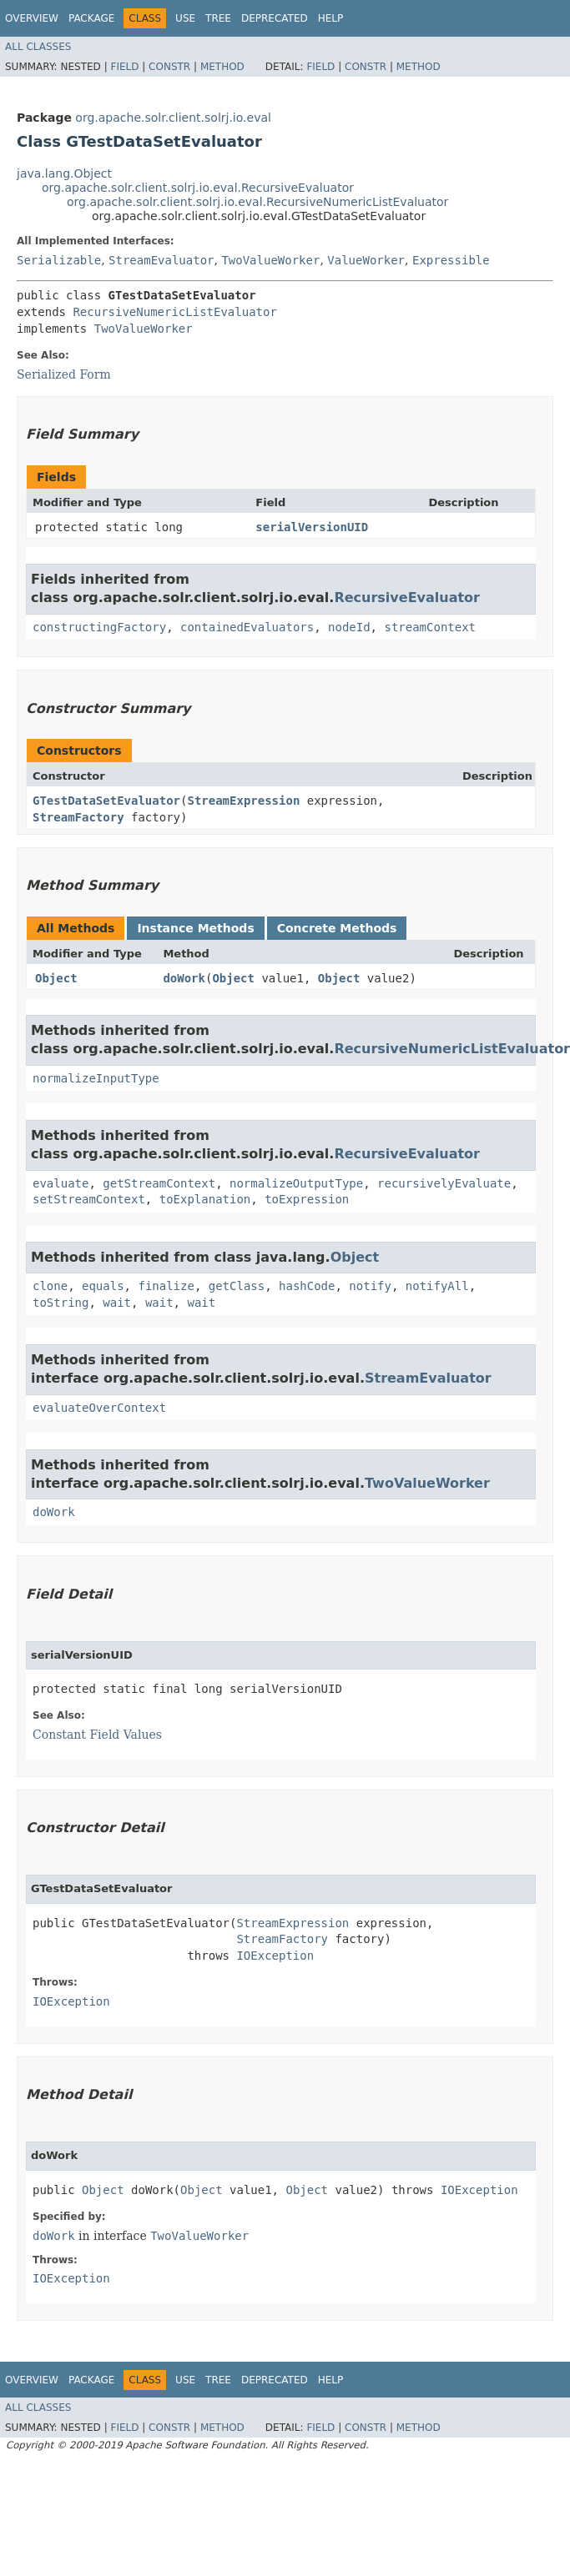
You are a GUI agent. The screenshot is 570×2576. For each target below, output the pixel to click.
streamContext (430, 627)
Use (185, 18)
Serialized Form (64, 374)
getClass (237, 1286)
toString (60, 1302)
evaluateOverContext (99, 1407)
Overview (31, 18)
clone (50, 1286)
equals (103, 1286)
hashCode (307, 1286)
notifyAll (437, 1286)
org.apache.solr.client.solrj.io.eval (173, 117)
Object (56, 978)
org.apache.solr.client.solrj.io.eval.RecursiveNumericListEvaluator (257, 201)
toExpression (307, 1199)
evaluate (60, 1183)
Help (331, 18)
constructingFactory (99, 627)
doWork (184, 978)
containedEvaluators (247, 627)
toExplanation (205, 1199)
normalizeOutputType (296, 1183)
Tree (218, 18)
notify (370, 1286)
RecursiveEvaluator (407, 597)
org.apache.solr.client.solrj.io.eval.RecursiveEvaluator (198, 187)
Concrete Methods (337, 928)
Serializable (59, 260)
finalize (166, 1286)
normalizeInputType (96, 1078)
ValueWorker (366, 260)
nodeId (349, 627)
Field (124, 67)
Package (91, 18)
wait (117, 1302)
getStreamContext (159, 1183)
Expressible (451, 260)
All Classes (38, 47)
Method (222, 67)
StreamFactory (78, 817)
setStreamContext (89, 1199)
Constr (169, 67)
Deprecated (274, 18)
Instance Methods (195, 928)
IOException (275, 1955)
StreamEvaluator (161, 260)
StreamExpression (243, 800)
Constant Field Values (97, 1734)
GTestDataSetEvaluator (106, 800)
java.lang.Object (64, 173)
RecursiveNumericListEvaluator (174, 312)
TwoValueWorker (270, 260)
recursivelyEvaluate (444, 1183)
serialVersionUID (311, 527)
